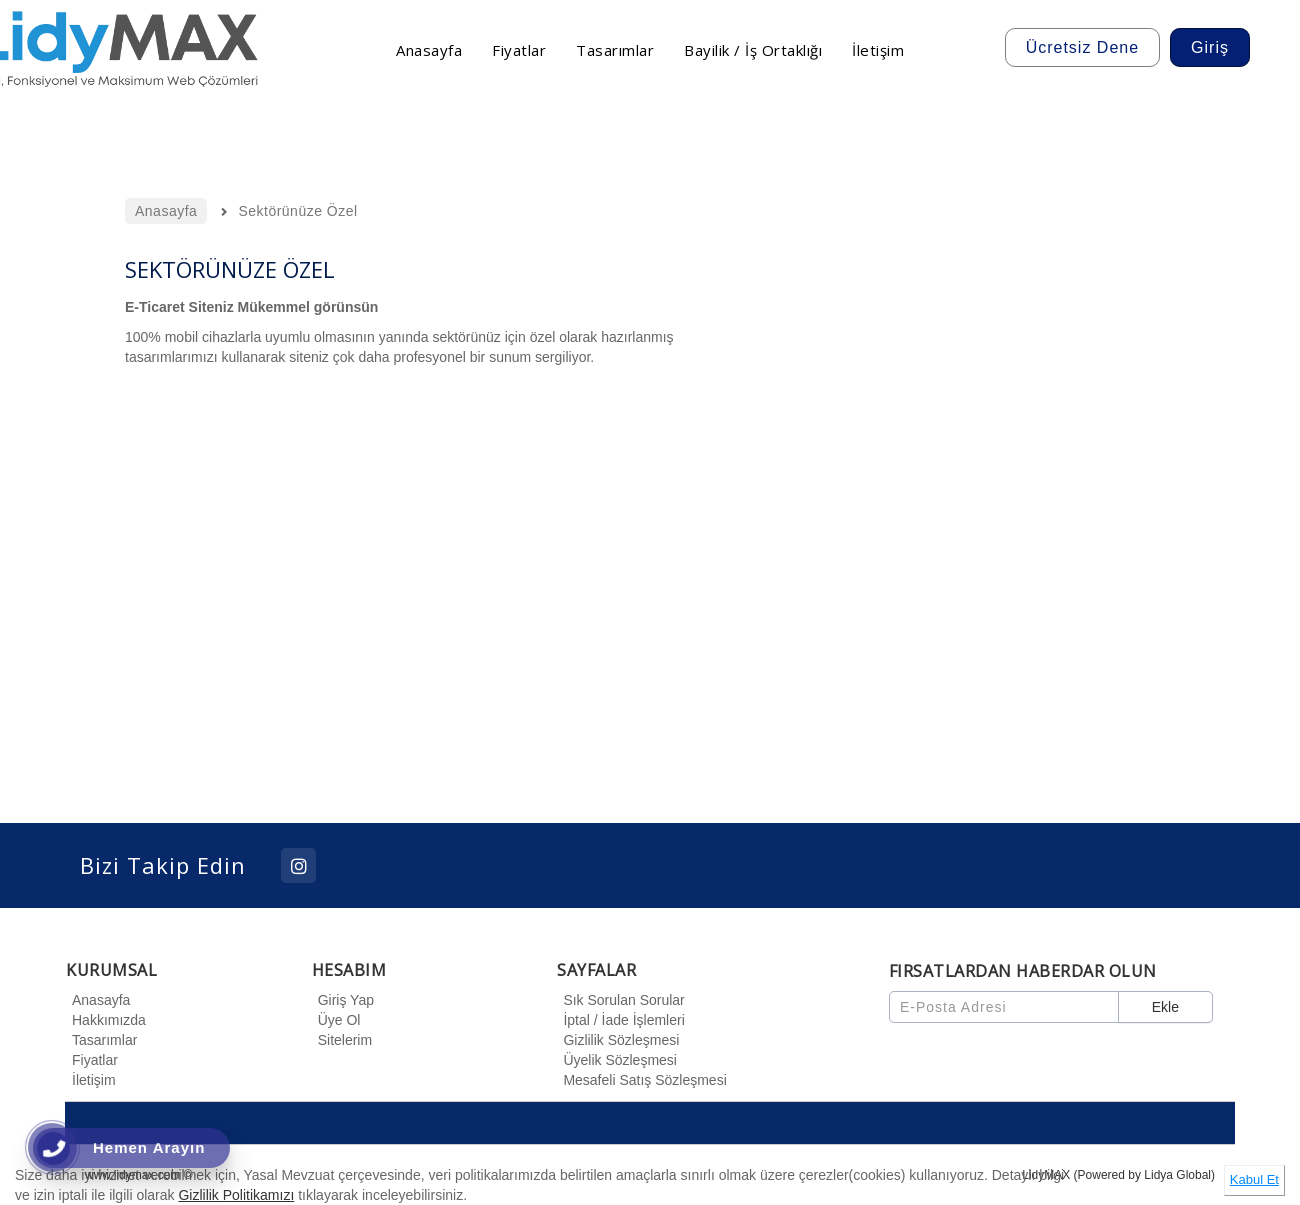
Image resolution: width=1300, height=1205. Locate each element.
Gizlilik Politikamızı (236, 1195)
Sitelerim (342, 1040)
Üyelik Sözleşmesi (617, 1060)
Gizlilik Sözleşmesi (618, 1040)
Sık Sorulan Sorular (620, 1000)
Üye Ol (336, 1020)
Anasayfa (98, 1000)
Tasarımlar (101, 1040)
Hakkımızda (106, 1020)
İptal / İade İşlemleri (620, 1020)
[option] (980, 482)
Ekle (1165, 1007)
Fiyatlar (92, 1060)
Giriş (1210, 47)
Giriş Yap (343, 1000)
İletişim (91, 1080)
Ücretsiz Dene (1082, 47)
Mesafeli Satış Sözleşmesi (641, 1080)
